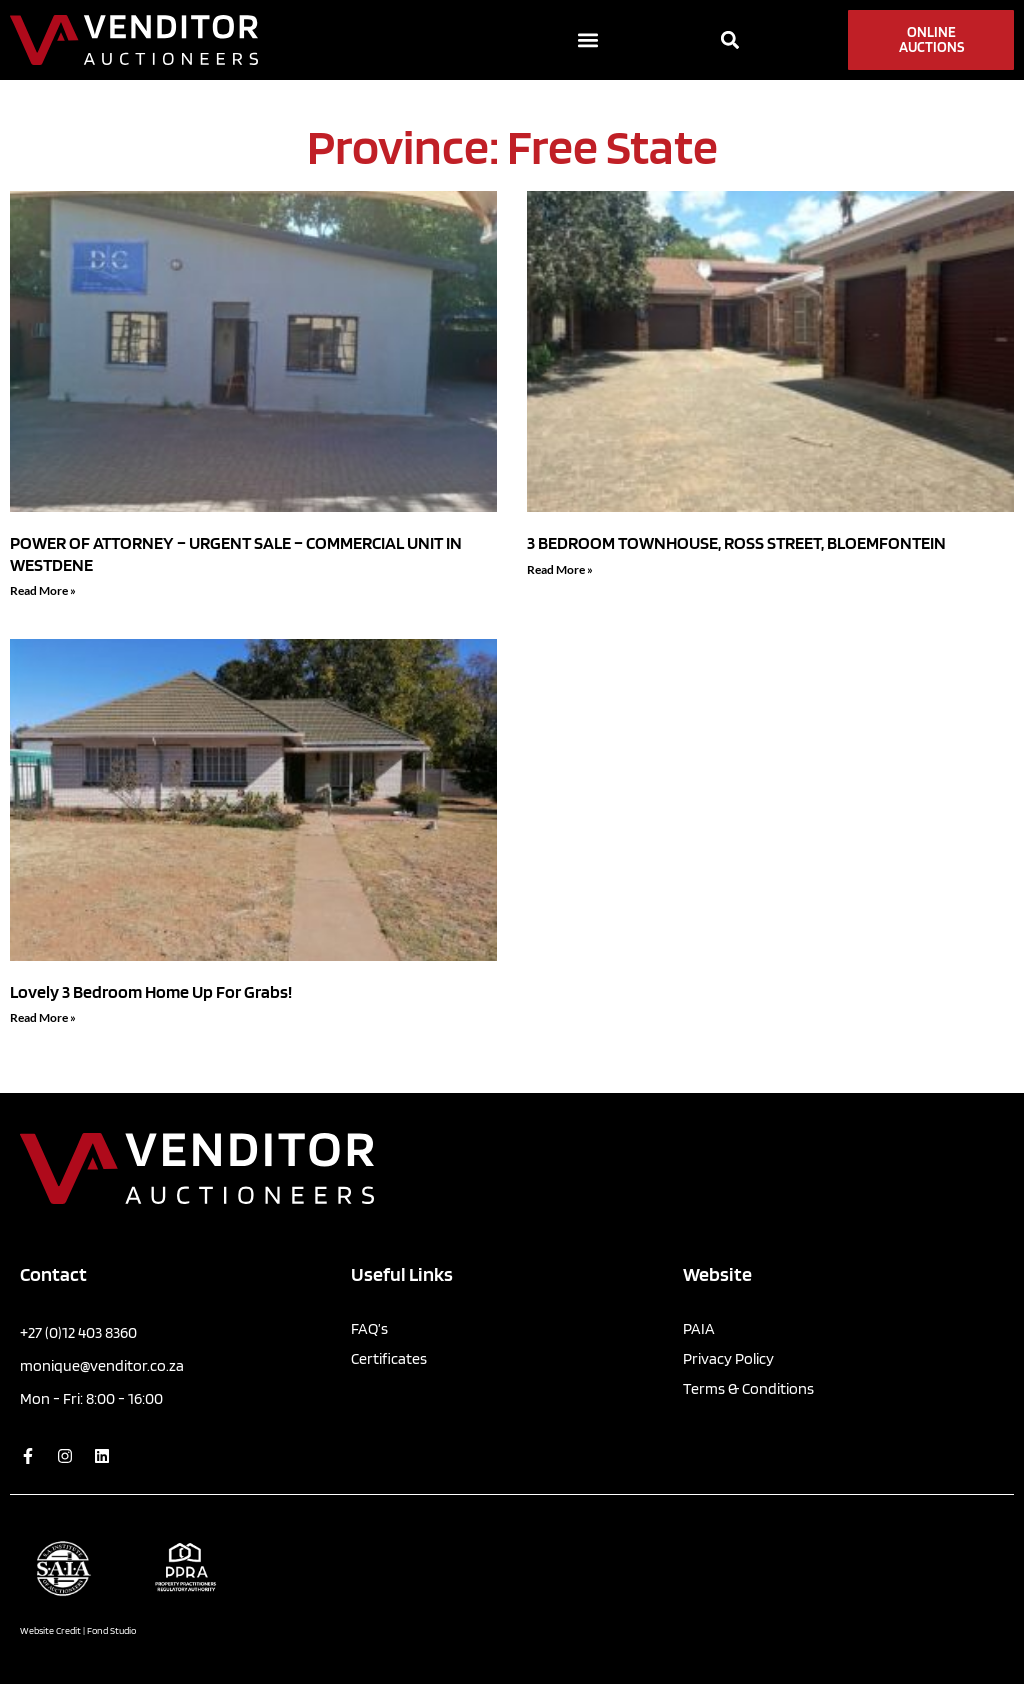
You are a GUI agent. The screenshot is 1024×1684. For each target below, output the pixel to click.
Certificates (389, 1358)
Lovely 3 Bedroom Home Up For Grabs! (151, 991)
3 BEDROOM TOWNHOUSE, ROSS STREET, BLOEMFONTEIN (736, 542)
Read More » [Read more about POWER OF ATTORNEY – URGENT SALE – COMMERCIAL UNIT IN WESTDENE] (43, 590)
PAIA (699, 1328)
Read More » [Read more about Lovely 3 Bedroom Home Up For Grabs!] (43, 1017)
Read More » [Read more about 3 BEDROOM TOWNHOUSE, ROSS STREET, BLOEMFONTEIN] (560, 569)
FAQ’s (369, 1328)
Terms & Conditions (748, 1388)
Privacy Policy (728, 1358)
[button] (588, 40)
